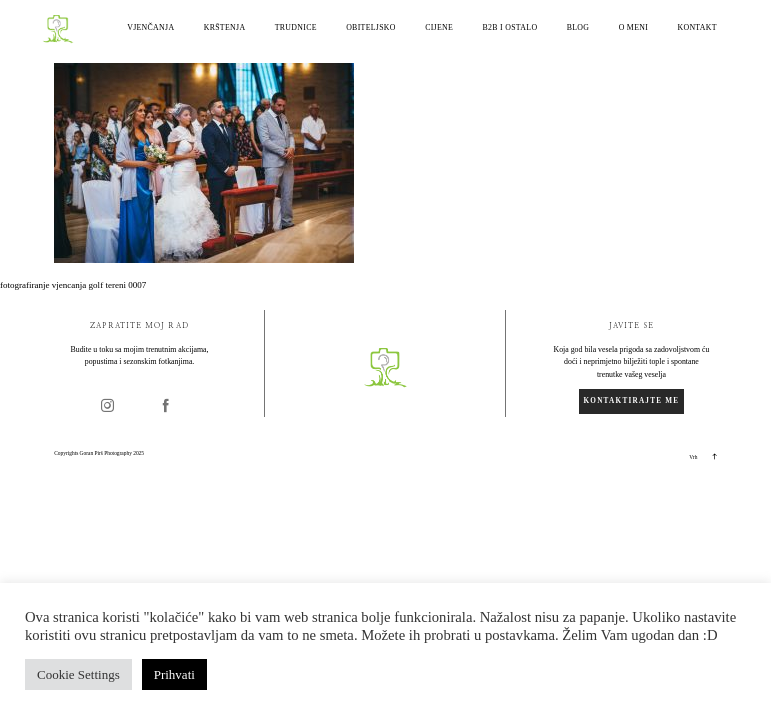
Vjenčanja (150, 28)
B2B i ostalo (509, 28)
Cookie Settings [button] (78, 674)
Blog (578, 28)
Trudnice (296, 28)
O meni (634, 28)
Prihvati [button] (174, 674)
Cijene (439, 28)
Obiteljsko (371, 28)
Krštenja (225, 28)
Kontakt (696, 28)
